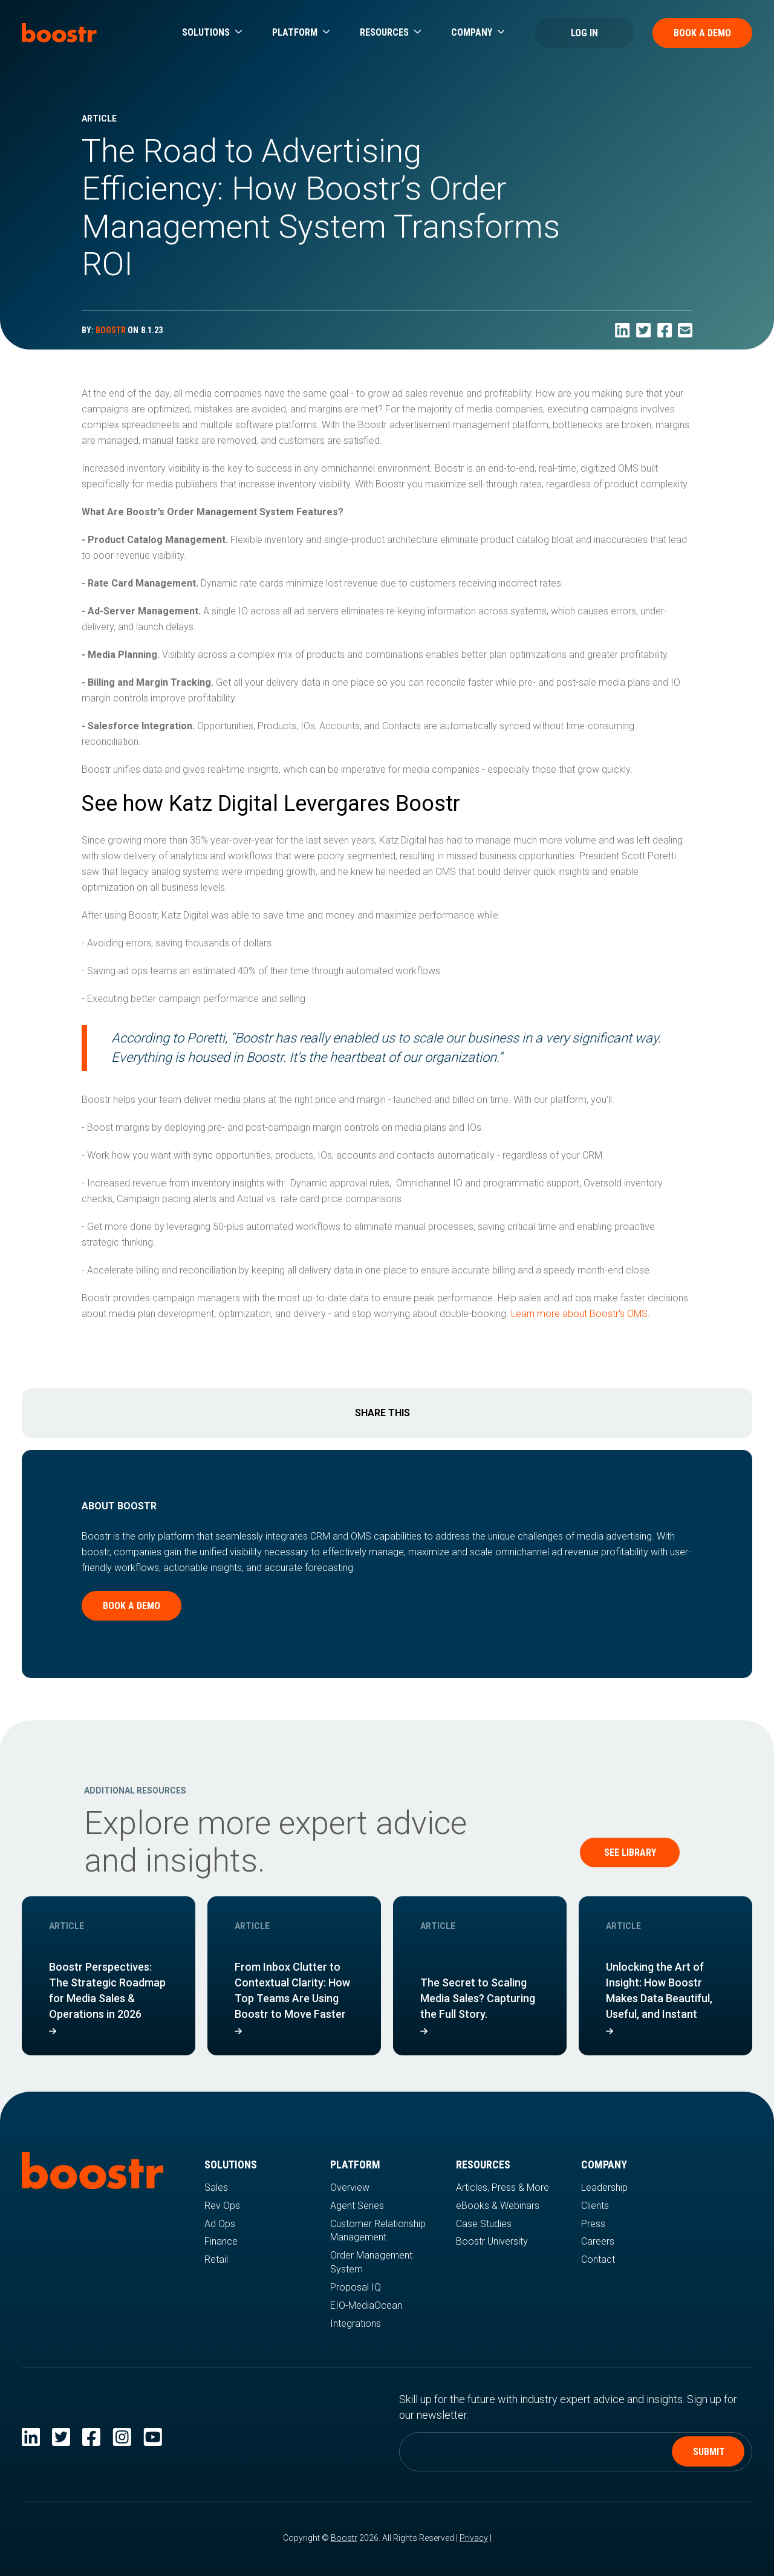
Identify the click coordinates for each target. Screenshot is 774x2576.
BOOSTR (111, 330)
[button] (212, 33)
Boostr (344, 2538)
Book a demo (131, 1606)
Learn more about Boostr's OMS (579, 1313)
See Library (630, 1852)
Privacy (474, 2538)
